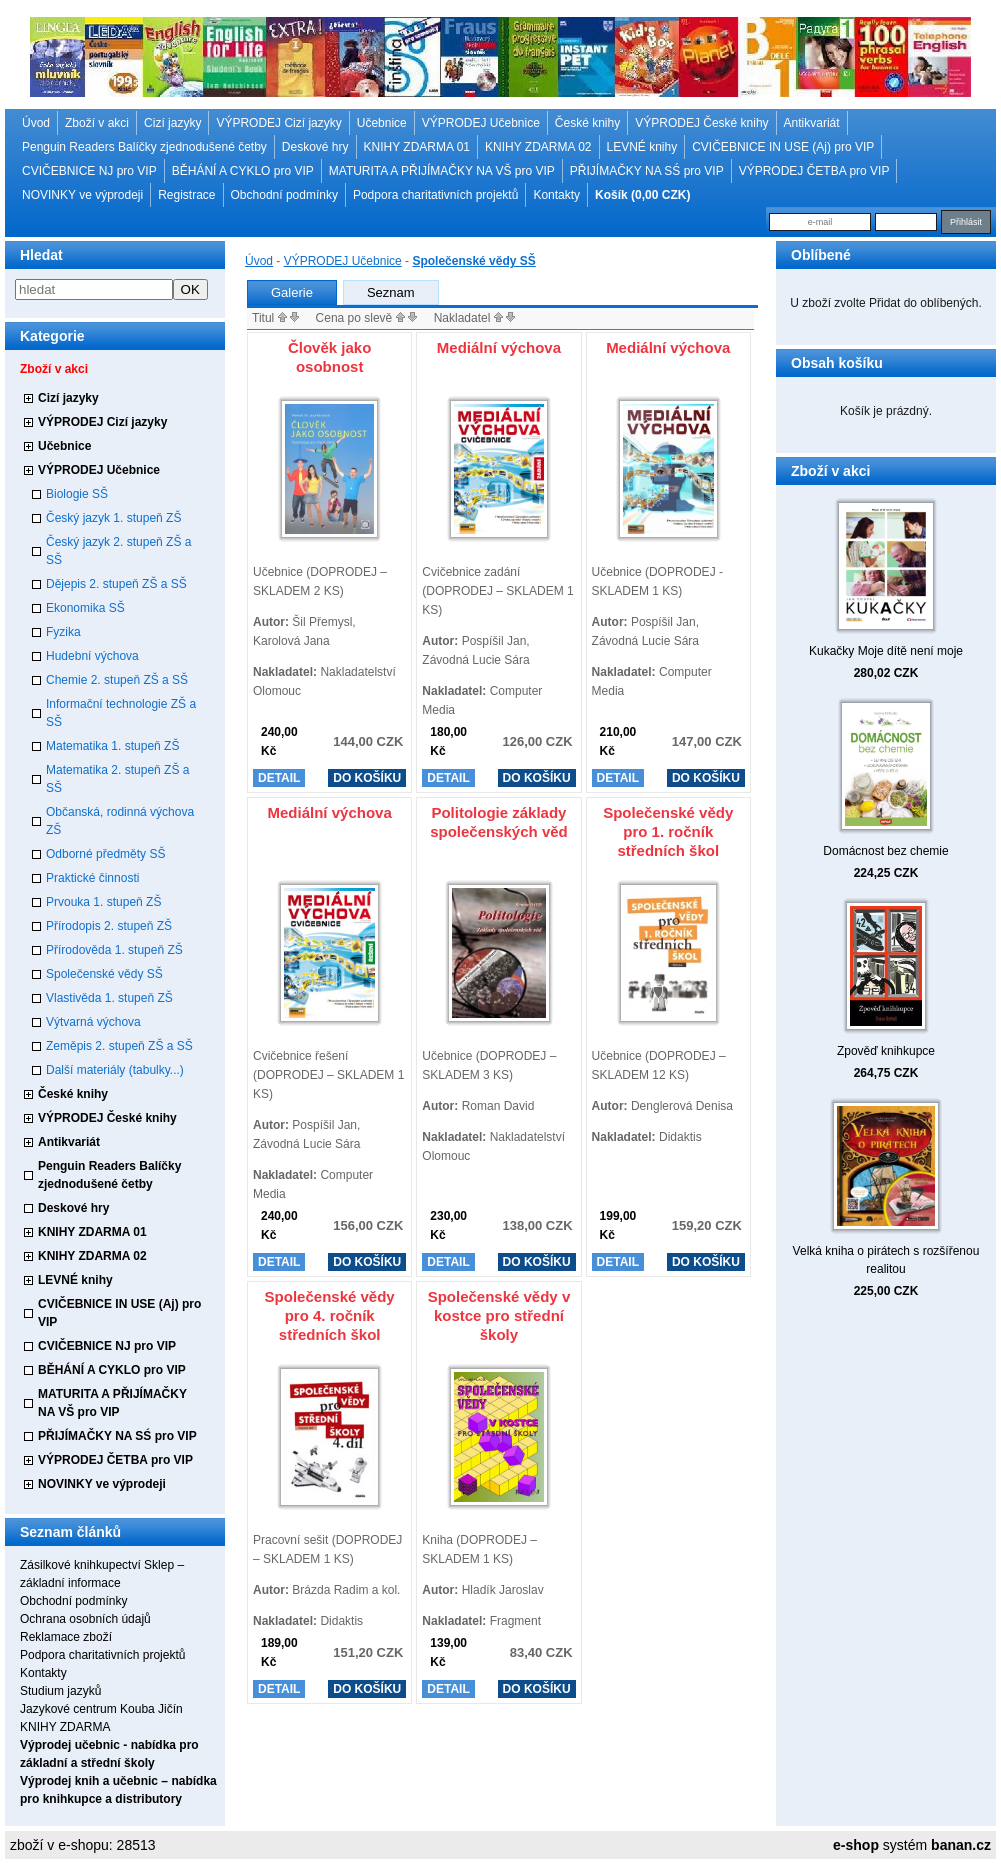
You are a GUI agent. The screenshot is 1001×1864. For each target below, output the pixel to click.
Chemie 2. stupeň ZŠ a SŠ (117, 680)
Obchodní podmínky (284, 195)
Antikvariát (812, 123)
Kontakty (556, 195)
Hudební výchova (92, 656)
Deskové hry (315, 147)
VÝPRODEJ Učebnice (481, 123)
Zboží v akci (97, 123)
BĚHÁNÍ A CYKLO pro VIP (243, 171)
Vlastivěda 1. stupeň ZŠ (109, 998)
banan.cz (961, 1845)
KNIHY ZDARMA (65, 1727)
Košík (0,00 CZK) (642, 195)
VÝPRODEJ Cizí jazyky (278, 123)
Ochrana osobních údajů (85, 1619)
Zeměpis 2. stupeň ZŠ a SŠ (119, 1046)
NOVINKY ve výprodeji (82, 195)
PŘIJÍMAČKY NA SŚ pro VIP (647, 171)
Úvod (36, 123)
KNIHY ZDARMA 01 (417, 147)
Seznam (391, 292)
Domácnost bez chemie (885, 851)
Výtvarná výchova (93, 1022)
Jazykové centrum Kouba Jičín (101, 1709)
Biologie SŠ (77, 494)
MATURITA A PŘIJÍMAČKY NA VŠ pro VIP (442, 171)
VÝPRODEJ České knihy (701, 123)
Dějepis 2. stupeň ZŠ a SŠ (116, 584)
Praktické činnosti (92, 878)
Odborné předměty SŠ (105, 854)
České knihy (587, 123)
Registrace (186, 195)
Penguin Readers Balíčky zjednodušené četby (144, 147)
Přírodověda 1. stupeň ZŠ (114, 950)
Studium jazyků (60, 1691)
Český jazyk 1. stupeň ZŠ (113, 518)
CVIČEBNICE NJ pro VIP (89, 171)
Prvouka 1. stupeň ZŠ (103, 902)
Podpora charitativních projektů (435, 195)
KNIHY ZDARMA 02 (538, 147)
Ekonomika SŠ (85, 608)
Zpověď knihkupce (886, 1051)
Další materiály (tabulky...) (115, 1070)
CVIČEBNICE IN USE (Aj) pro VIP (783, 147)
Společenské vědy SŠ (104, 974)
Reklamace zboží (66, 1637)
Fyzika (63, 632)
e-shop (856, 1845)
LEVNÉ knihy (642, 147)
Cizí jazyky (172, 123)
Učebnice (382, 123)
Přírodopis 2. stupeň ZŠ (109, 926)
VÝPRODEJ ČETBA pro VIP (814, 171)
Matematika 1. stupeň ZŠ (112, 746)
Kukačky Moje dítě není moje (886, 651)
